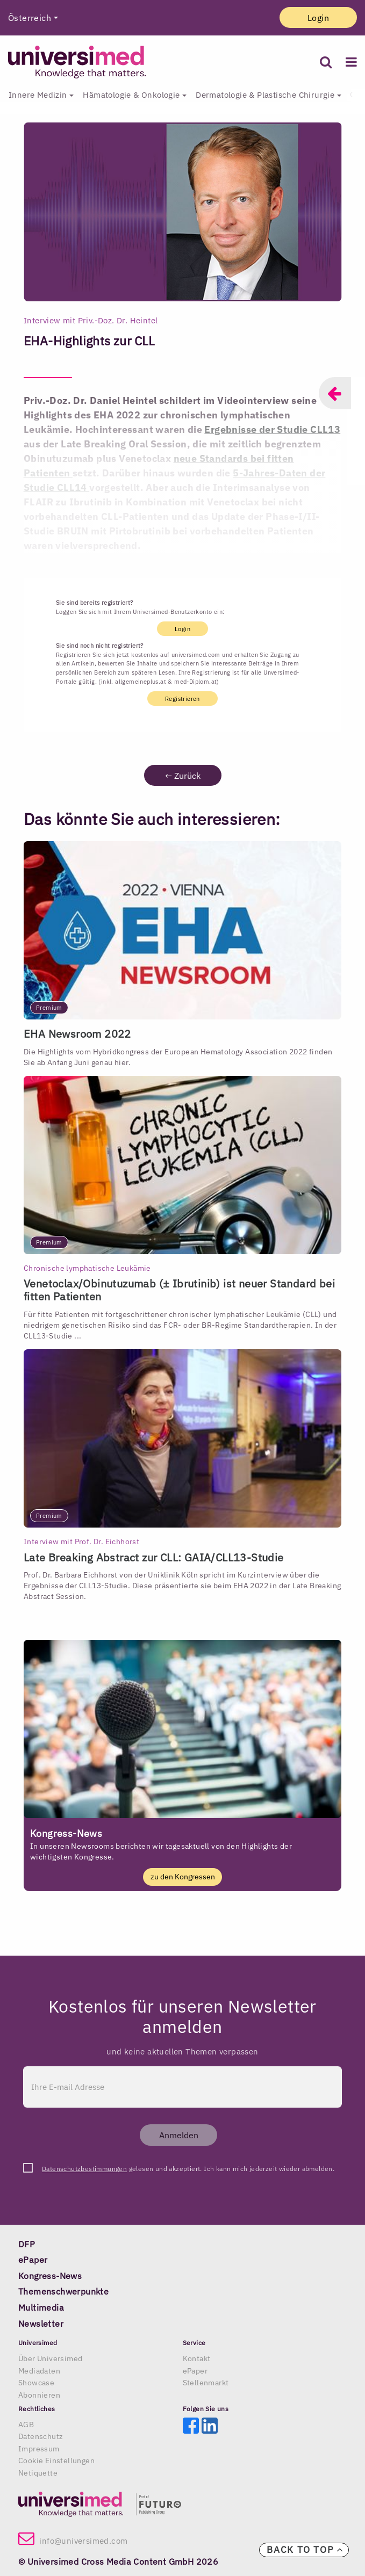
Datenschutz (40, 2436)
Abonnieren (39, 2395)
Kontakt (197, 2358)
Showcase (36, 2382)
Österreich (29, 17)
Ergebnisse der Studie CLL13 (272, 429)
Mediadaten (39, 2371)
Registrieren (182, 698)
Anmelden (178, 2135)
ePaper (195, 2371)
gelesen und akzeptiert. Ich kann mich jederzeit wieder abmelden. (188, 2169)
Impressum (39, 2449)
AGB (26, 2424)
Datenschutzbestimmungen (84, 2169)
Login (318, 17)
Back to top (305, 2550)
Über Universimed (50, 2358)
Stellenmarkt (206, 2382)
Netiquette (38, 2473)
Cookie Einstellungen (56, 2460)
